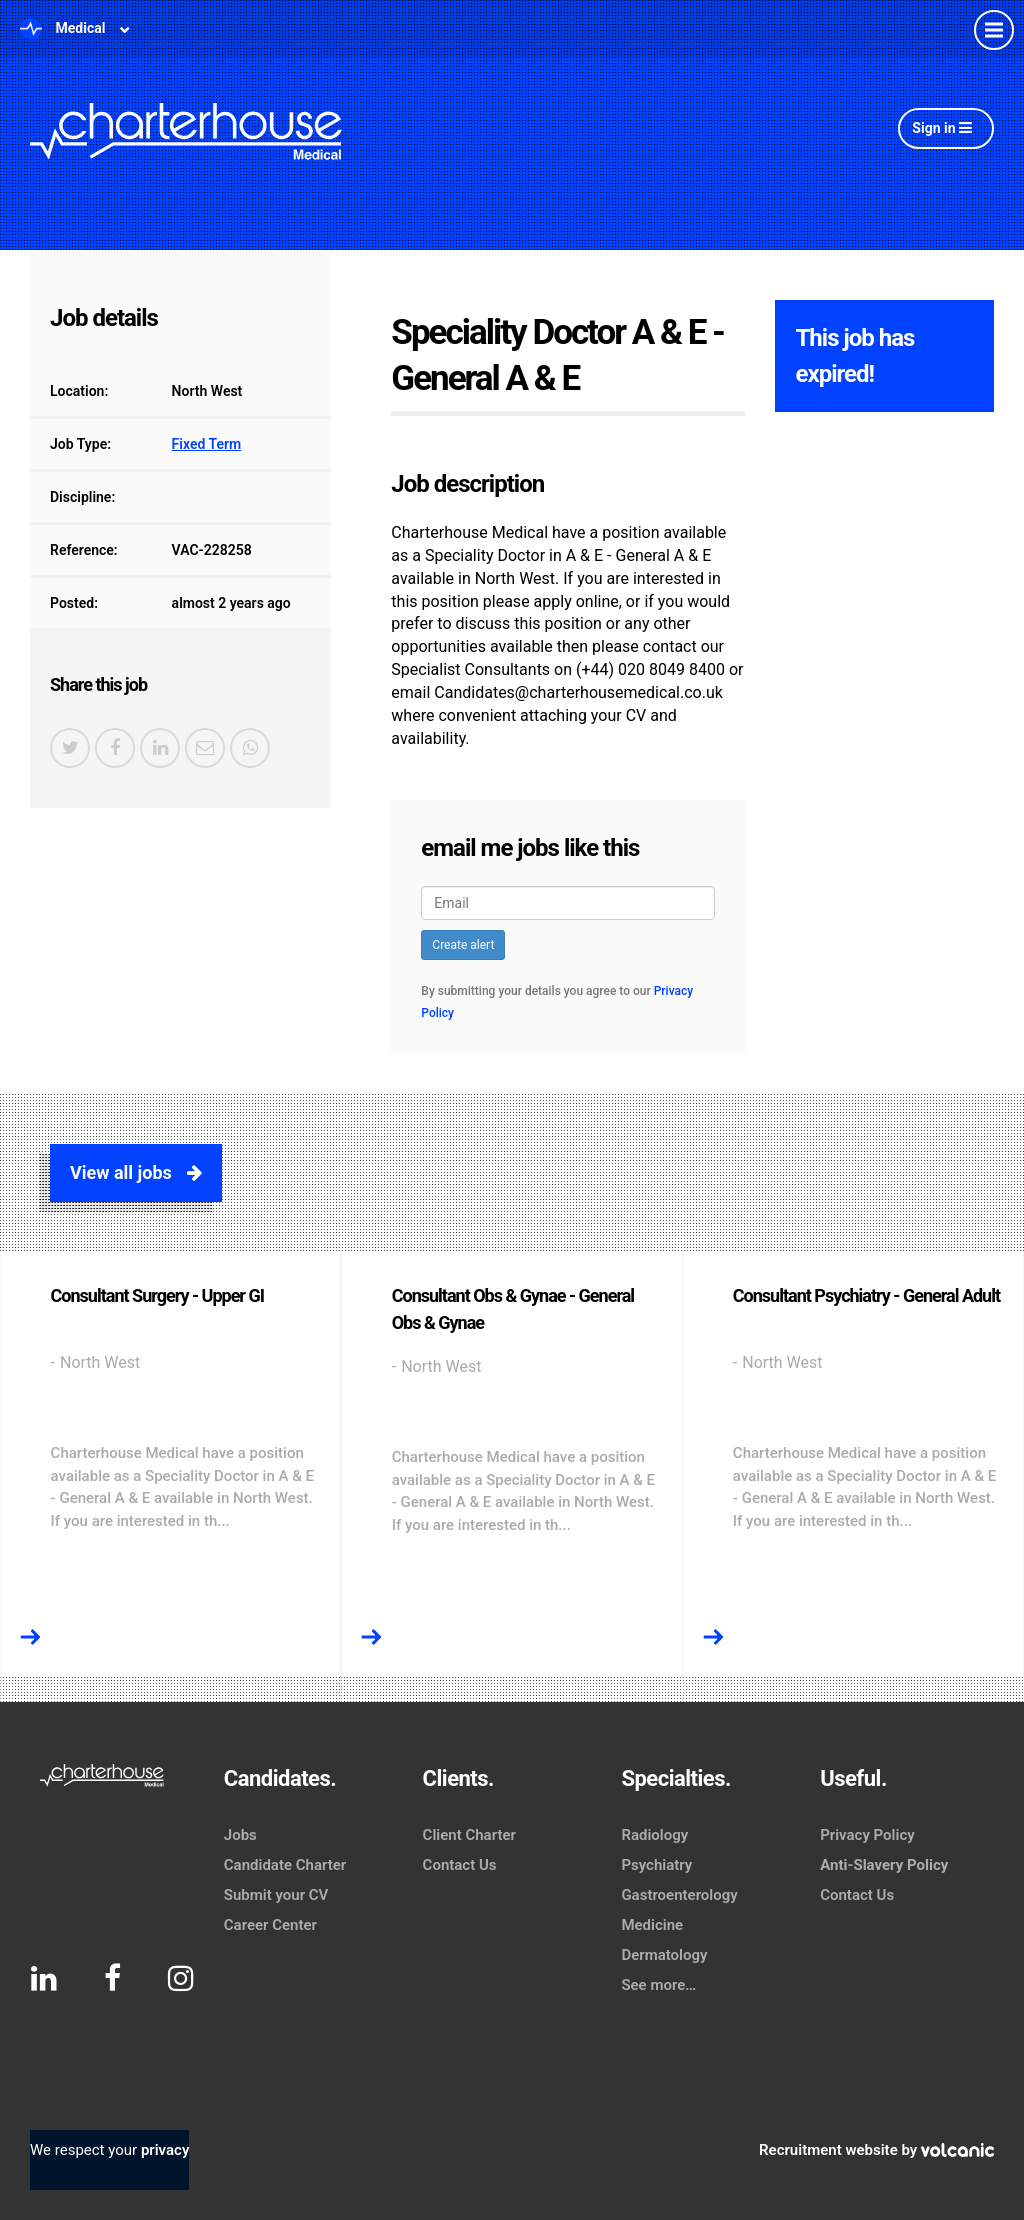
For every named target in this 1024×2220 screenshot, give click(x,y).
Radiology (654, 1835)
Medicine (652, 1925)
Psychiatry (656, 1865)
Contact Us (460, 1865)
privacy (165, 2150)
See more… (658, 1985)
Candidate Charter (285, 1865)
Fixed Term (207, 444)
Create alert (463, 945)
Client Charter (469, 1835)
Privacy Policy (867, 1835)
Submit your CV (276, 1895)
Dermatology (664, 1955)
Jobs (240, 1835)
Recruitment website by (876, 2150)
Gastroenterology (679, 1895)
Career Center (270, 1925)
